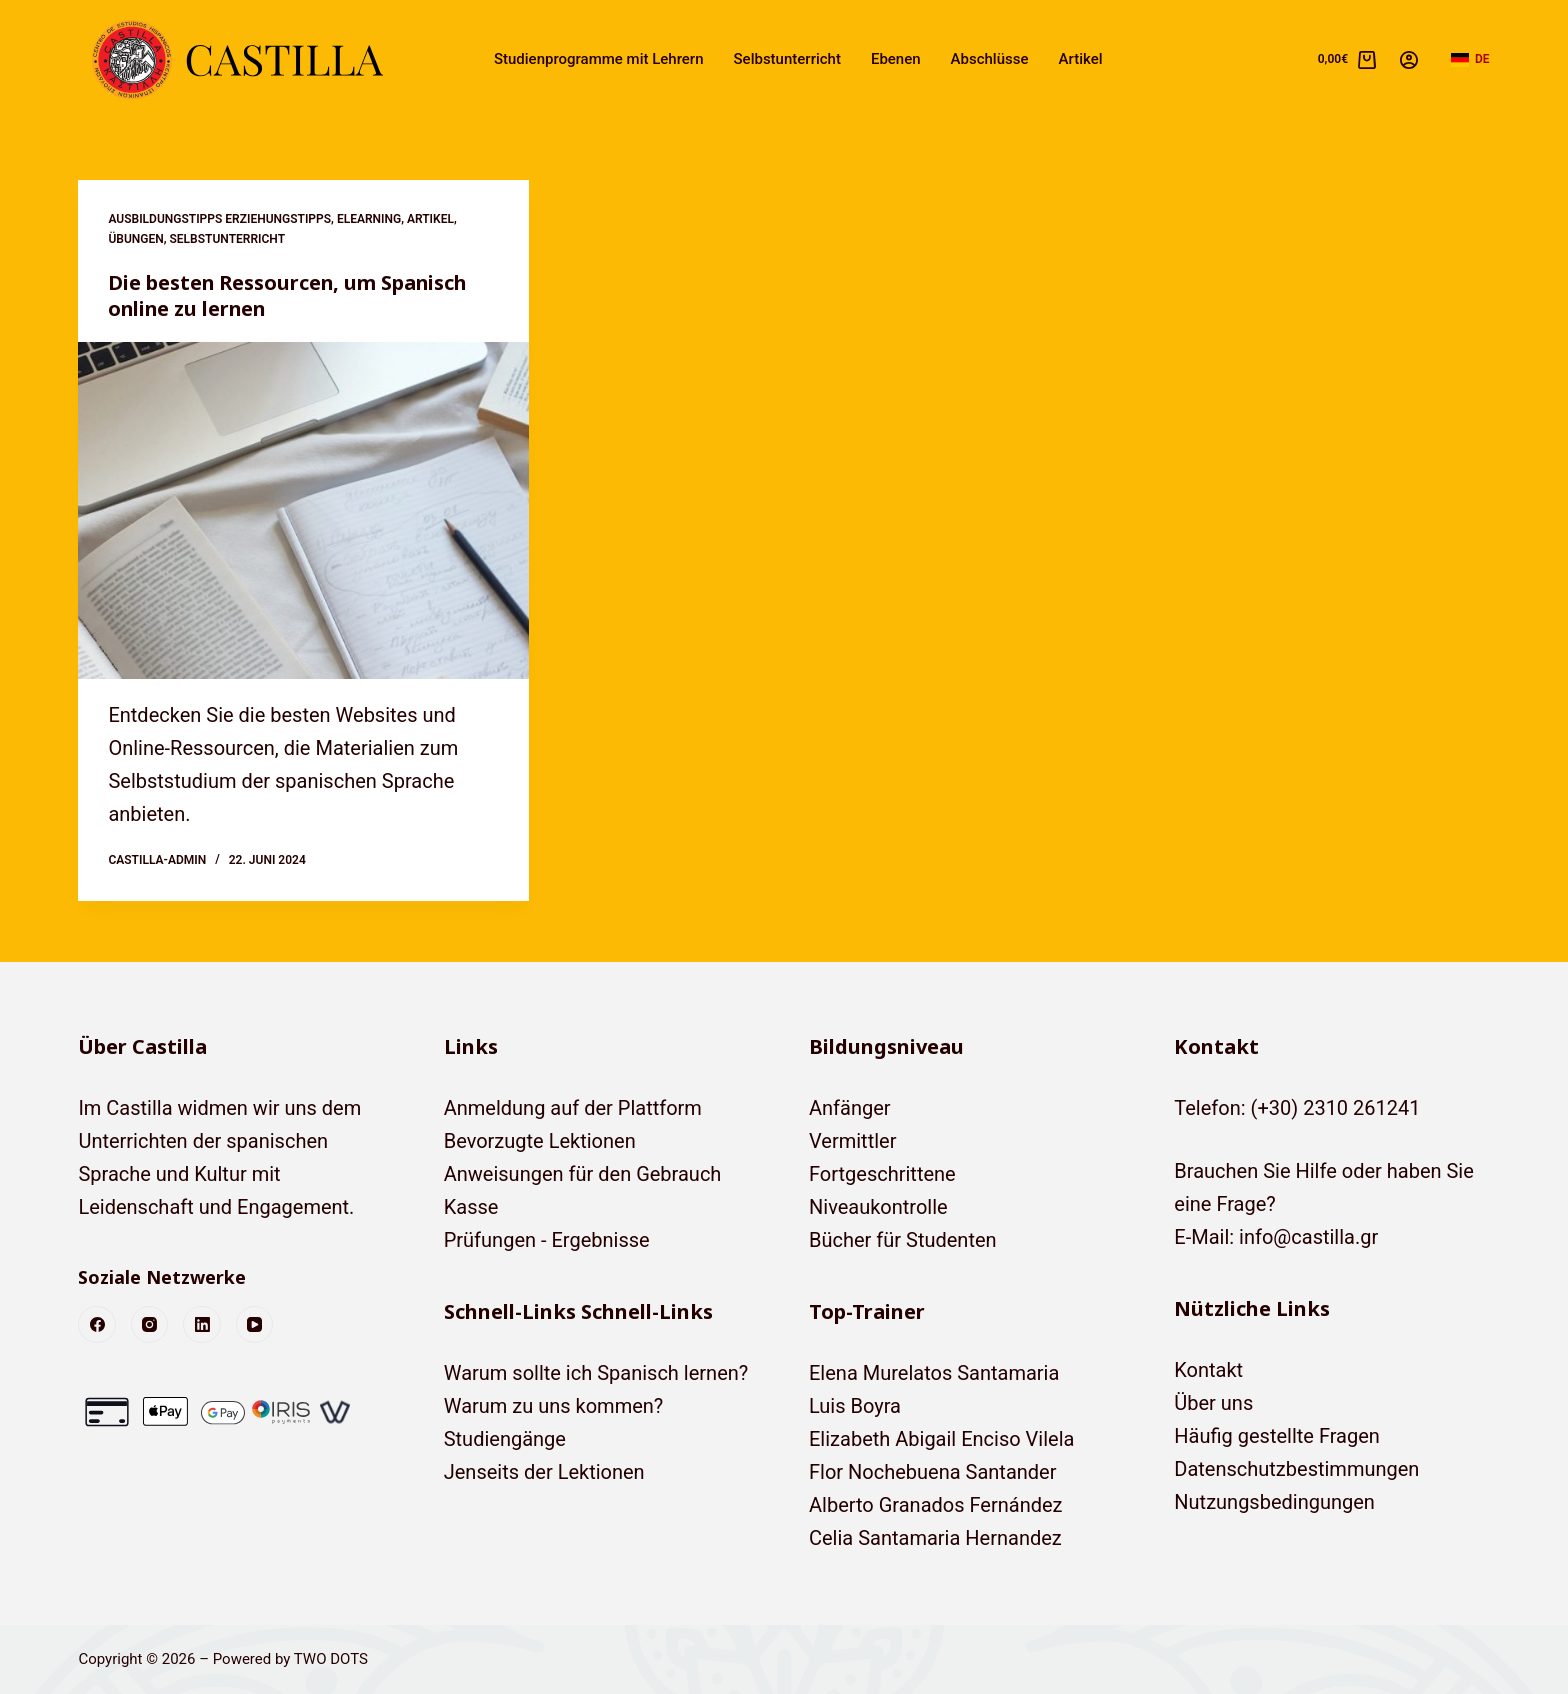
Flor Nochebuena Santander (933, 1472)
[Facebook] (97, 1325)
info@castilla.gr (1308, 1237)
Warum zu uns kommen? (554, 1406)
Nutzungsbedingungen (1274, 1502)
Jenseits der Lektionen (544, 1472)
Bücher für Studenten (903, 1240)
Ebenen (896, 59)
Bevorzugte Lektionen (540, 1141)
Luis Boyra (855, 1406)
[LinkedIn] (202, 1325)
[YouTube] (255, 1325)
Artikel (1081, 59)
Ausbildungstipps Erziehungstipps (219, 219)
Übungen (135, 239)
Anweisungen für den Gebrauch (583, 1174)
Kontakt (1208, 1370)
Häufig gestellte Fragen (1277, 1436)
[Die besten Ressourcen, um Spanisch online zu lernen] (303, 511)
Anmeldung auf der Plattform (573, 1108)
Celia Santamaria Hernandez (935, 1538)
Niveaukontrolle (878, 1207)
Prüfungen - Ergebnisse (547, 1240)
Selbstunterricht (787, 59)
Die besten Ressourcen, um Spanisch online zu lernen (289, 295)
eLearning (369, 219)
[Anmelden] (1409, 60)
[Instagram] (150, 1325)
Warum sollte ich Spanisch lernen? (596, 1373)
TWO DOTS (331, 1659)
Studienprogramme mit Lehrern (599, 59)
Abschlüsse (990, 59)
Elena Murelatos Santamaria (934, 1373)
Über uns (1213, 1403)
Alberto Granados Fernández (936, 1505)
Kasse (471, 1207)
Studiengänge (505, 1439)
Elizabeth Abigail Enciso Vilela (941, 1439)
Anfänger (850, 1108)
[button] (1470, 60)
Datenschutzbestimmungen (1296, 1469)
